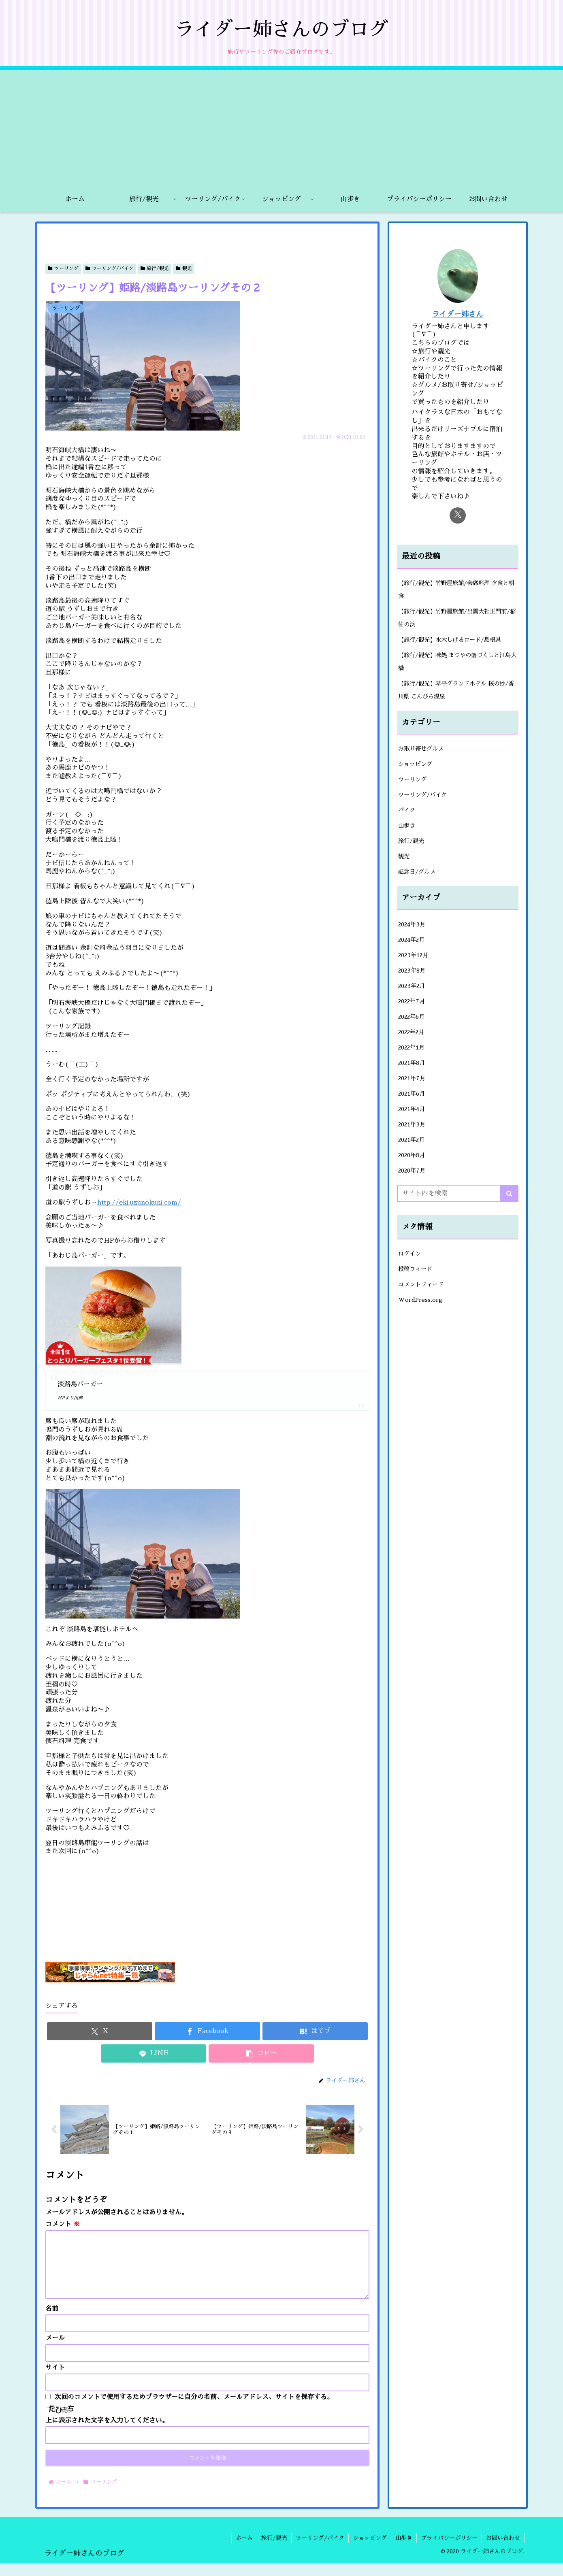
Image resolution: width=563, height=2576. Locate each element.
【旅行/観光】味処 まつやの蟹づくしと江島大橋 (457, 661)
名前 (51, 2321)
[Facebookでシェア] (207, 2031)
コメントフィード (421, 1284)
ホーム (244, 2551)
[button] (261, 2053)
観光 (184, 268)
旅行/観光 (155, 268)
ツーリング (63, 268)
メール (55, 2351)
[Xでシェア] (99, 2031)
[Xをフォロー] (458, 515)
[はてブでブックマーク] (315, 2031)
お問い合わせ (503, 2551)
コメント (62, 2224)
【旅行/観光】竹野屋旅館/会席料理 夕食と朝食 (456, 589)
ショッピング (370, 2551)
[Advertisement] (281, 126)
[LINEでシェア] (153, 2053)
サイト (55, 2380)
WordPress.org (420, 1300)
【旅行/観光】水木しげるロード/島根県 (449, 640)
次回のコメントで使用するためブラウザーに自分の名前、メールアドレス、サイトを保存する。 (194, 2410)
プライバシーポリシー (449, 2551)
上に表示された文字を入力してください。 (106, 2433)
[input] (457, 1193)
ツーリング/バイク (109, 268)
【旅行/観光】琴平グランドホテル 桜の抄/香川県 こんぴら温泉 (456, 690)
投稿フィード (415, 1269)
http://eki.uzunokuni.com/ (139, 1202)
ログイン (409, 1253)
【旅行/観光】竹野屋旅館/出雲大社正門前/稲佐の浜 (457, 618)
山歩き (403, 2551)
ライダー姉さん (457, 314)
